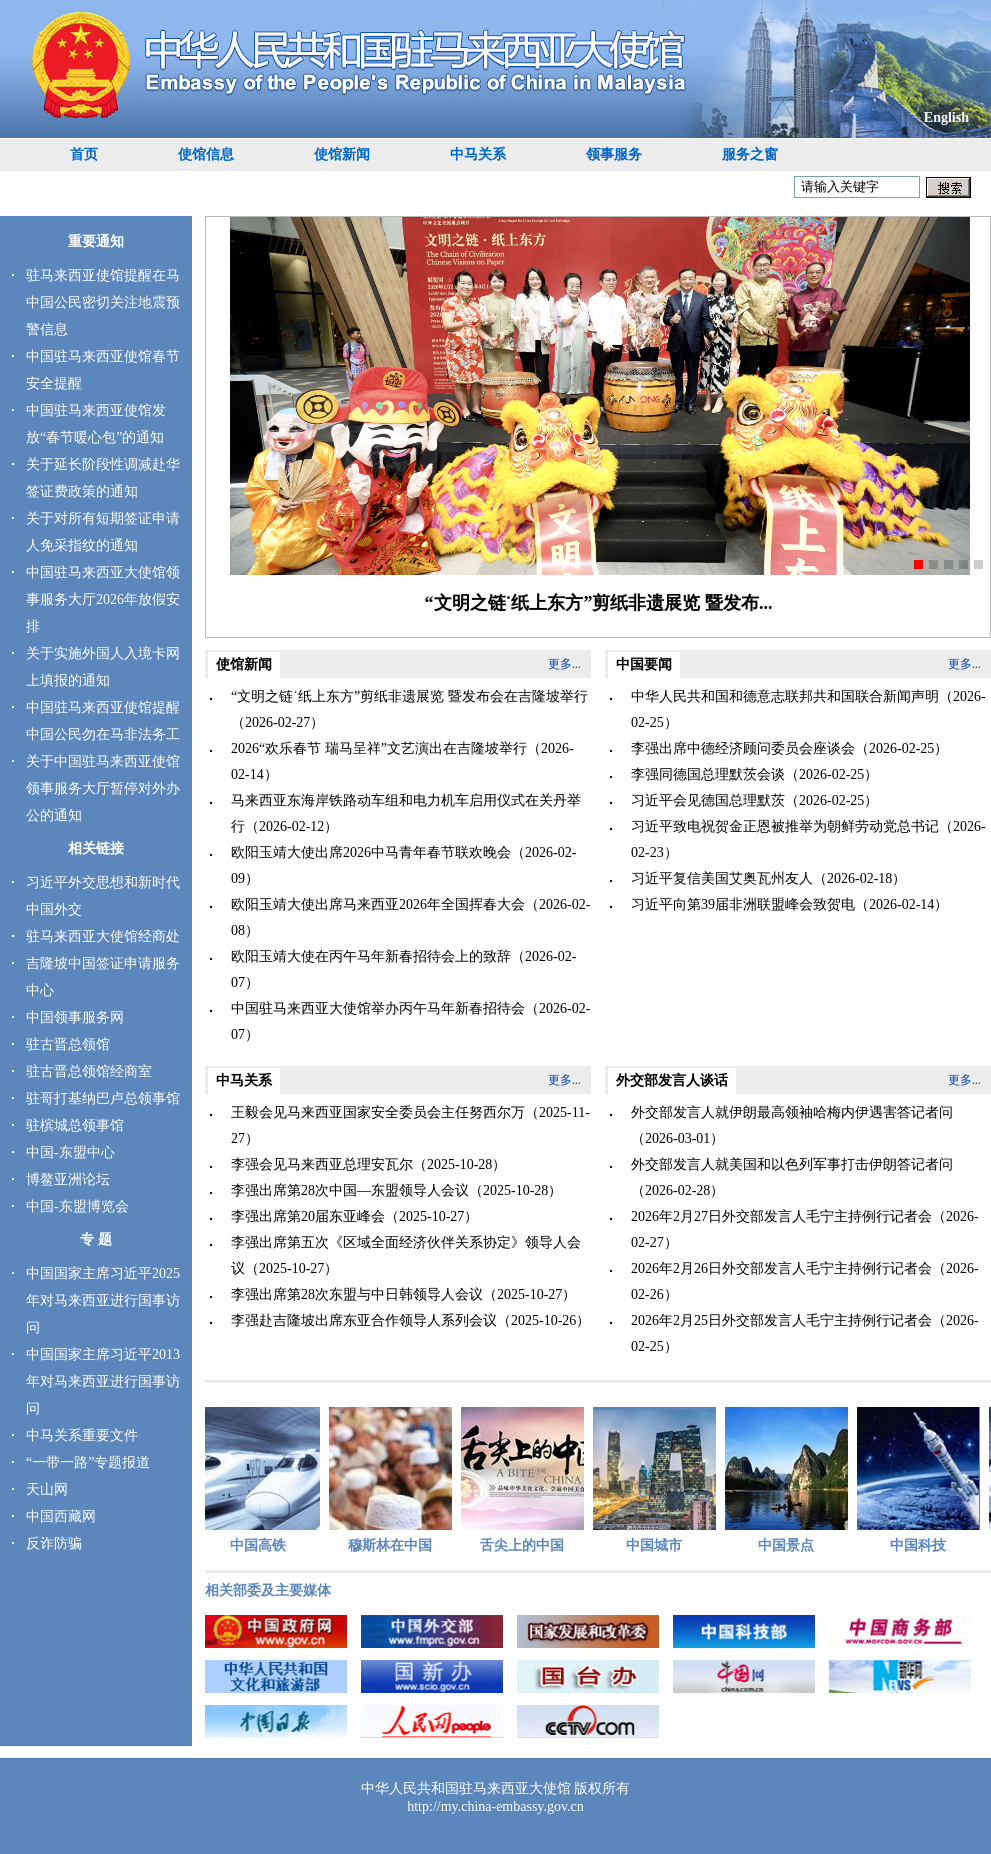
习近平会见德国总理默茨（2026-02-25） (754, 800)
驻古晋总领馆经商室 (89, 1071)
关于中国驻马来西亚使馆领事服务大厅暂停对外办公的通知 (103, 788)
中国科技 (922, 1480)
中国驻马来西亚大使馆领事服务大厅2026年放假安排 (103, 599)
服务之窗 (750, 154)
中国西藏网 (61, 1516)
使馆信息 (206, 154)
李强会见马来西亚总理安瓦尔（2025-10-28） (368, 1164)
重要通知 (96, 241)
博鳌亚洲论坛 (68, 1179)
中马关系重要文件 (82, 1435)
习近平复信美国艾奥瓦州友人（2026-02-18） (768, 878)
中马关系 (478, 154)
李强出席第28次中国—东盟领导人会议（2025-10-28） (396, 1190)
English (946, 117)
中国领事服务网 (75, 1017)
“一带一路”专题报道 (88, 1462)
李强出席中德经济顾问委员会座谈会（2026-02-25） (789, 748)
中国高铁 (262, 1480)
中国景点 (790, 1480)
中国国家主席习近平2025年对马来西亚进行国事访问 (103, 1300)
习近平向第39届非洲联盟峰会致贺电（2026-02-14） (789, 904)
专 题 (96, 1239)
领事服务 (614, 154)
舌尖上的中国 (526, 1480)
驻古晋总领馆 (68, 1044)
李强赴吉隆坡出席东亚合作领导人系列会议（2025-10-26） (410, 1320)
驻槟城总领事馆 (75, 1125)
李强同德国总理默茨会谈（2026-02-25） (754, 774)
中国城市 (658, 1480)
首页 (84, 154)
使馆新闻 (342, 154)
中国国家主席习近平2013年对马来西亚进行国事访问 (103, 1381)
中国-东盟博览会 (77, 1206)
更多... (564, 664)
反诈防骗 (54, 1543)
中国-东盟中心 (70, 1152)
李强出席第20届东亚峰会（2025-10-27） (354, 1216)
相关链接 (96, 848)
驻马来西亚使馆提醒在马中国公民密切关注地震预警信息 (103, 302)
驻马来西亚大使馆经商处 (103, 936)
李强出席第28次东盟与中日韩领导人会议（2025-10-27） (403, 1294)
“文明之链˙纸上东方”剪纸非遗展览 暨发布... (599, 603)
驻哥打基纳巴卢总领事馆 (103, 1098)
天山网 (47, 1489)
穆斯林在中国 (394, 1480)
